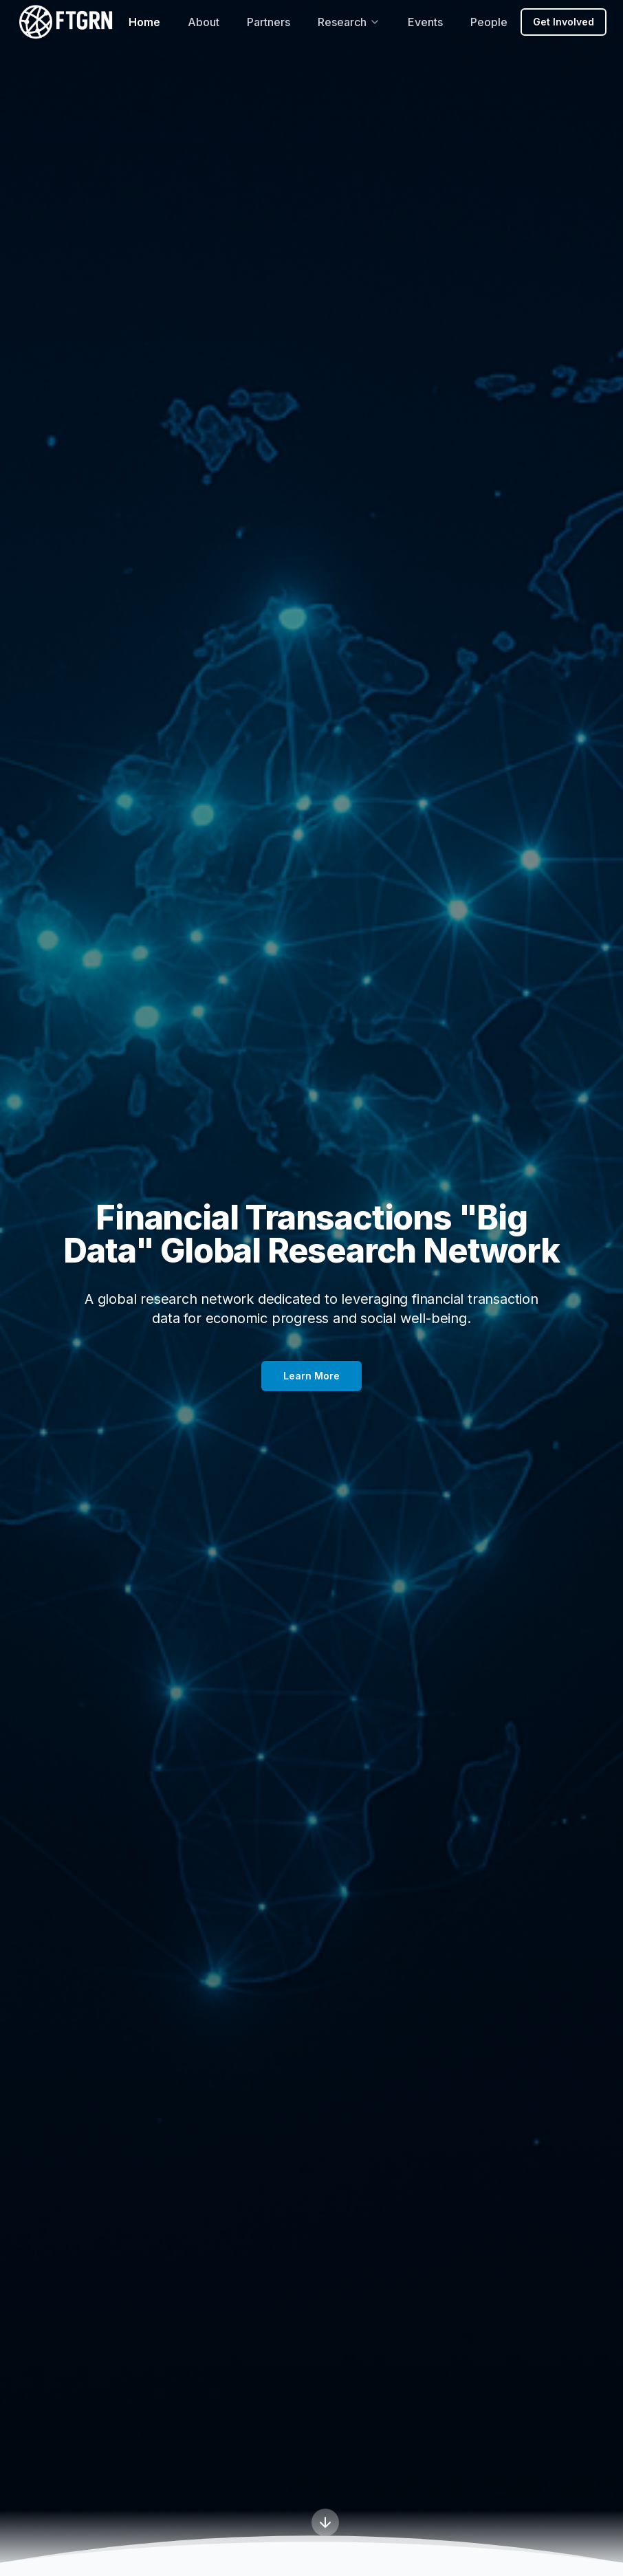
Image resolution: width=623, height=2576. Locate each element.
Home (144, 22)
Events (425, 22)
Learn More (311, 1376)
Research (349, 22)
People (488, 22)
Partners (268, 22)
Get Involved (563, 22)
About (203, 22)
